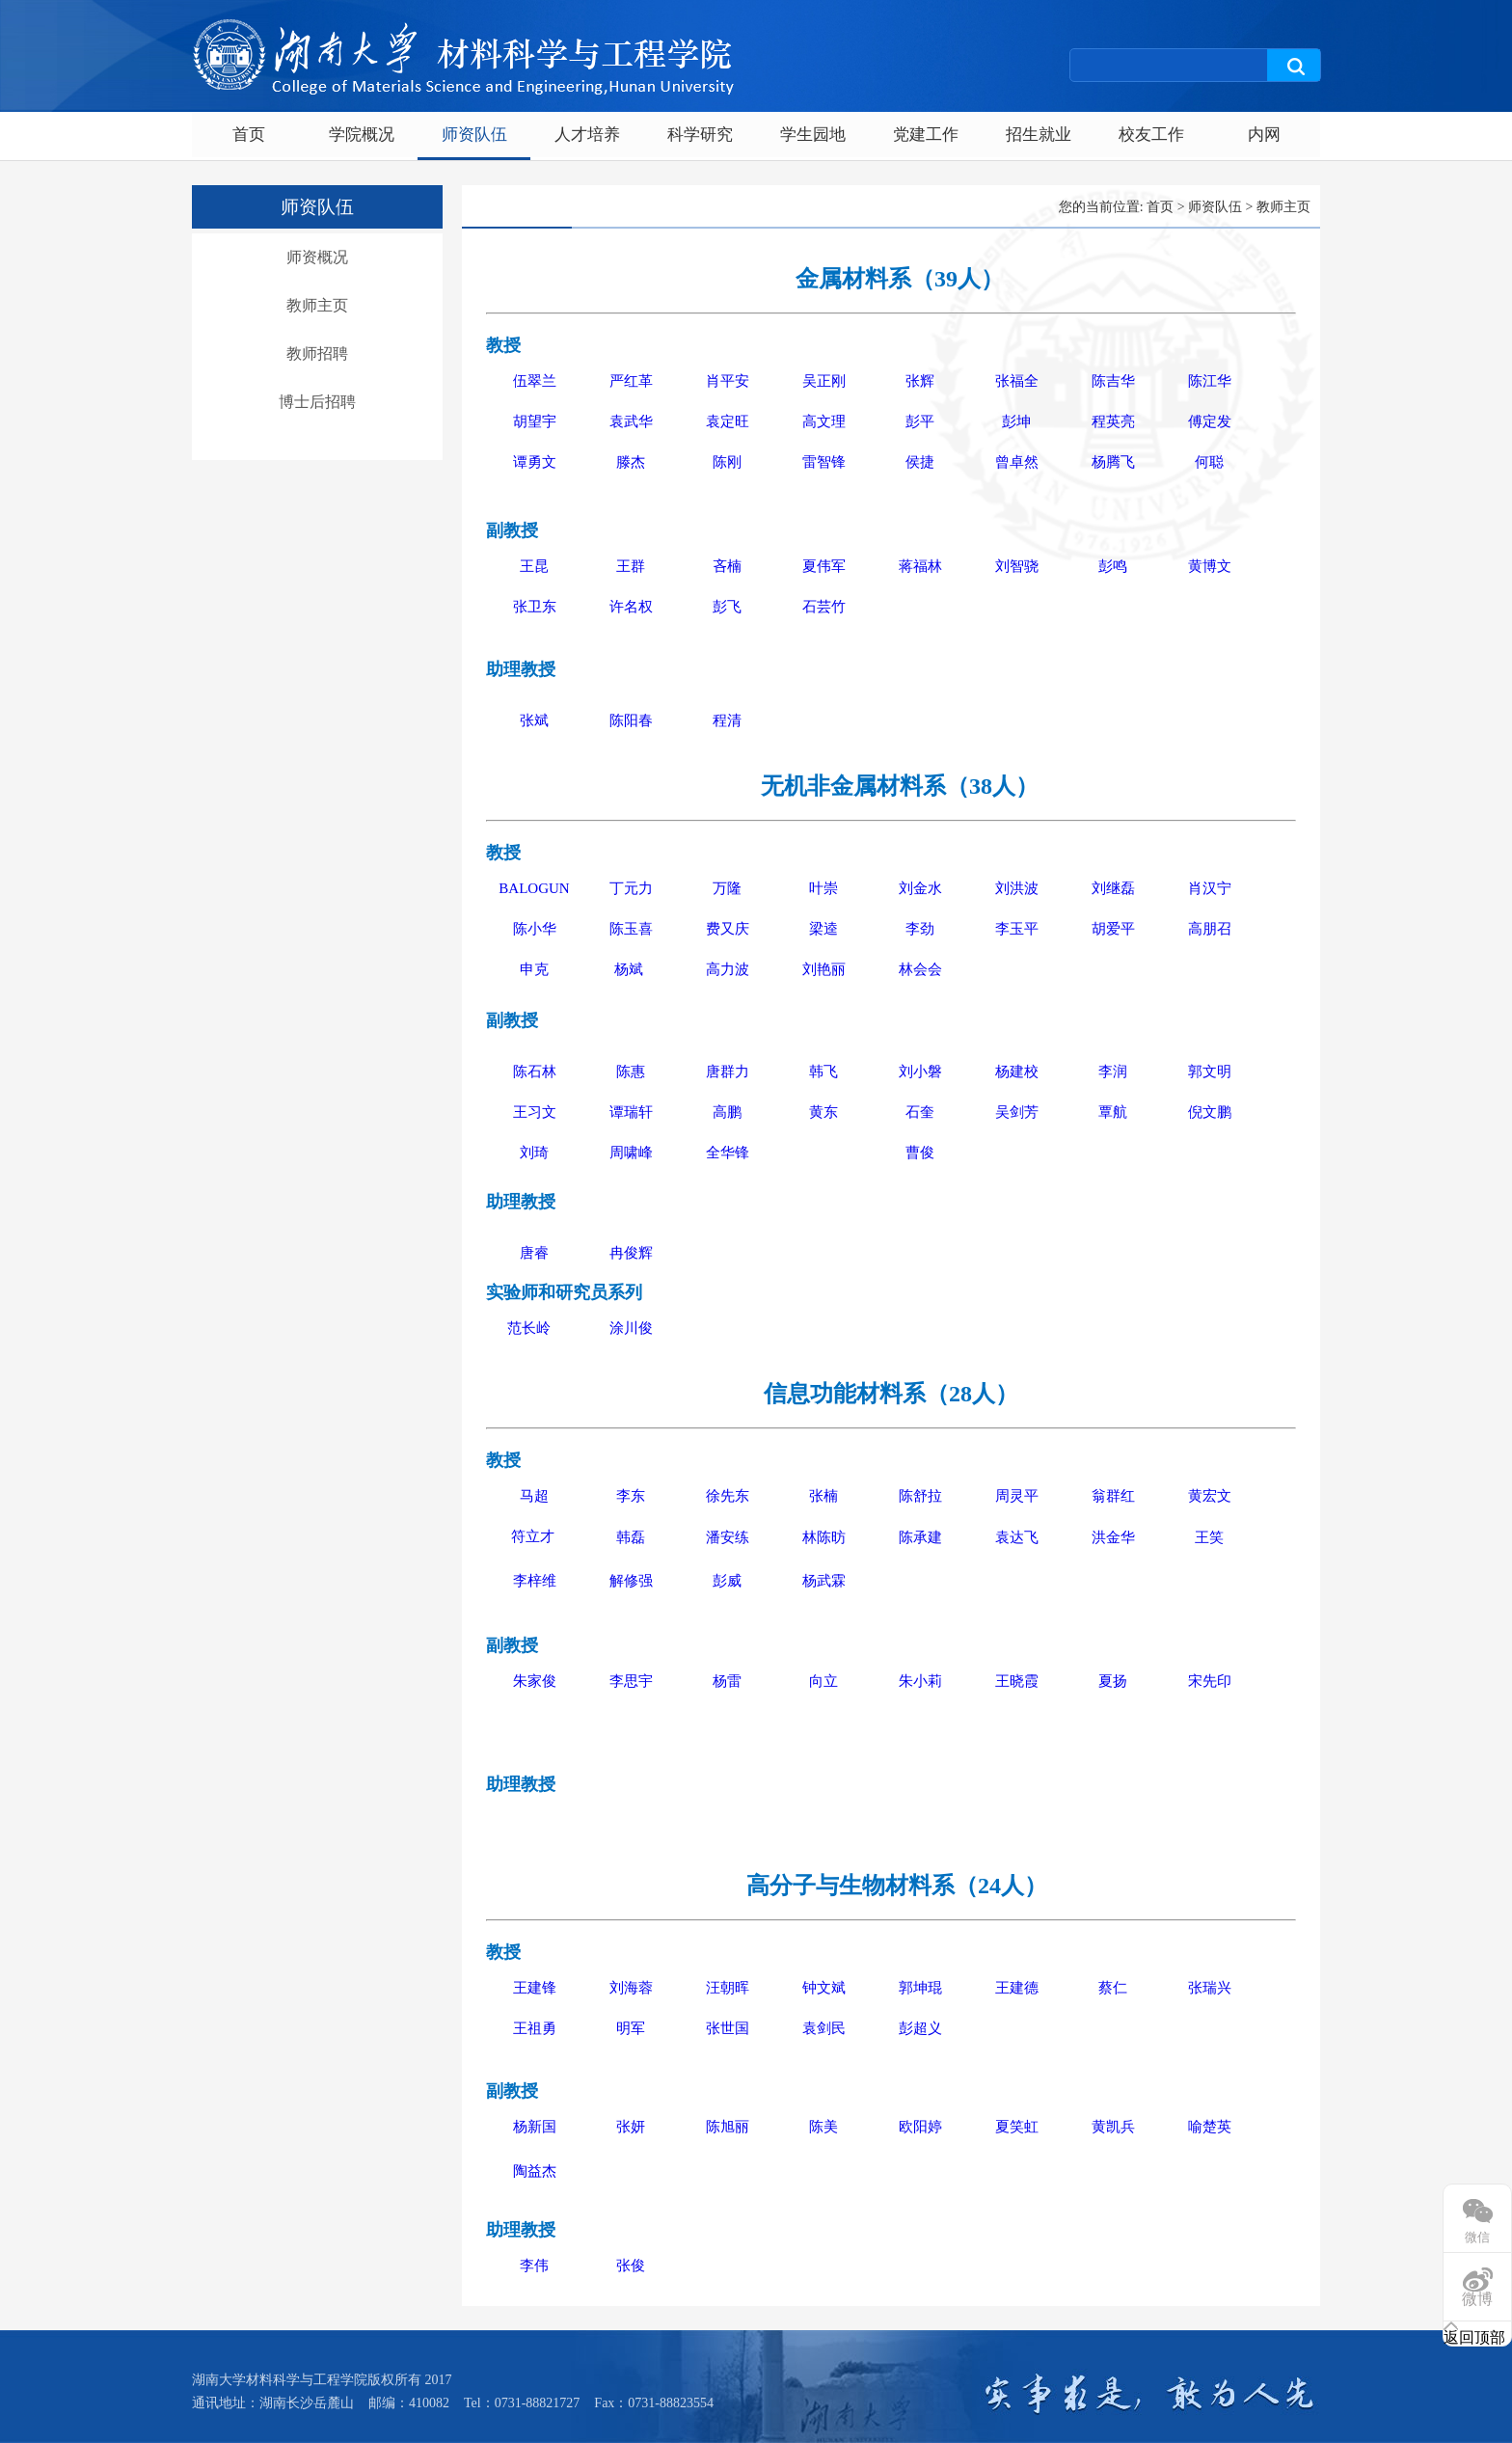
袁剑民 (824, 2028)
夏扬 (1112, 1681)
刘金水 (920, 888)
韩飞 (823, 1071)
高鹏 (727, 1112)
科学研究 (700, 134)
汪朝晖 (727, 1987)
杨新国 (534, 2126)
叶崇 (823, 888)
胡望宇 (534, 421)
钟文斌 (824, 1987)
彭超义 (920, 2028)
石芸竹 (824, 606)
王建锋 (534, 1987)
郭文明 (1209, 1071)
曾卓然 (1017, 462)
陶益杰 (534, 2171)
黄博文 (1209, 566)
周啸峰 (631, 1152)
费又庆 (727, 928)
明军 (630, 2028)
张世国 (727, 2028)
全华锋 (727, 1152)
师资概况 (317, 257)
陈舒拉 (920, 1496)
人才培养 (587, 134)
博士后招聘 (317, 402)
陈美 (823, 2126)
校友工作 (1151, 134)
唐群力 (727, 1071)
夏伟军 (824, 566)
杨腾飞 (1113, 462)
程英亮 (1113, 421)
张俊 (630, 2265)
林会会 (920, 969)
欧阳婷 (920, 2126)
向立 (823, 1681)
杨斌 (630, 969)
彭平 (919, 421)
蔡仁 (1112, 1987)
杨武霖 (824, 1580)
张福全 (1017, 381)
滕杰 (630, 462)
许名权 (631, 606)
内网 (1264, 134)
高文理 (824, 421)
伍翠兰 (534, 381)
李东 (630, 1496)
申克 (534, 969)
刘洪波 (1017, 888)
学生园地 (813, 134)
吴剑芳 (1017, 1112)
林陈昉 (824, 1537)
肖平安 (727, 381)
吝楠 (727, 566)
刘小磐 (920, 1071)
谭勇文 (534, 462)
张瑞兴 (1209, 1987)
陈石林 (534, 1071)
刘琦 (534, 1152)
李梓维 (534, 1580)
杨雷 (727, 1681)
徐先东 (727, 1496)
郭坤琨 (920, 1987)
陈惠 (630, 1071)
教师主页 (317, 305)
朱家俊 (534, 1681)
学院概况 (361, 134)
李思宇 (631, 1681)
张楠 (823, 1496)
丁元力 (631, 888)
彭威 (727, 1580)
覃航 (1112, 1112)
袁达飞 (1017, 1537)
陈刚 (727, 462)
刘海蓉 (631, 1987)
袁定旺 (727, 421)
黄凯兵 (1113, 2126)
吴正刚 (824, 381)
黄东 (823, 1112)
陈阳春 (631, 720)
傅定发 (1209, 421)
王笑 (1209, 1537)
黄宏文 (1209, 1496)
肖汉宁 (1209, 888)
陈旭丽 (727, 2126)
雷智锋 (824, 462)
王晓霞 (1017, 1681)
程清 (727, 720)
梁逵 (823, 928)
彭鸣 (1112, 566)
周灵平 (1017, 1496)
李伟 (534, 2265)
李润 (1112, 1071)
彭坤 (1016, 421)
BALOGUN (534, 888)
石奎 (919, 1112)
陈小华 (534, 928)
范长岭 (529, 1328)
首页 (248, 134)
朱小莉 (920, 1681)
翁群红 (1113, 1496)
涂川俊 (631, 1328)
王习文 (534, 1112)
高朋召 (1209, 928)
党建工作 (925, 134)
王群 (630, 566)
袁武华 (631, 421)
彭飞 (727, 606)
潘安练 (727, 1537)
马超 (534, 1496)
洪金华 (1113, 1537)
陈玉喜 (631, 928)
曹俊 (919, 1152)
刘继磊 (1113, 888)
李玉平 (1017, 928)
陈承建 (920, 1537)
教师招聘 (317, 353)
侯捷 (919, 462)
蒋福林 (920, 566)
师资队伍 (474, 134)
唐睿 (534, 1253)
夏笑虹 (1017, 2126)
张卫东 (534, 606)
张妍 (630, 2126)
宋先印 (1209, 1681)
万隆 (727, 888)
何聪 (1209, 462)
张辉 (919, 381)
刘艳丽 (824, 969)
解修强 (631, 1580)
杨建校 (1017, 1071)
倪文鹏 (1209, 1112)
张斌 (534, 720)
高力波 (727, 969)
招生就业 (1038, 134)
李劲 (919, 928)
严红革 (631, 381)
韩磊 (630, 1537)
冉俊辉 (631, 1253)
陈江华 (1209, 381)
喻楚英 (1209, 2126)
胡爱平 (1113, 928)
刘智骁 (1017, 566)
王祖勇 (534, 2028)
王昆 (534, 566)
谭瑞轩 (631, 1112)
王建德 (1017, 1987)
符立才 (532, 1536)
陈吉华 (1113, 381)
